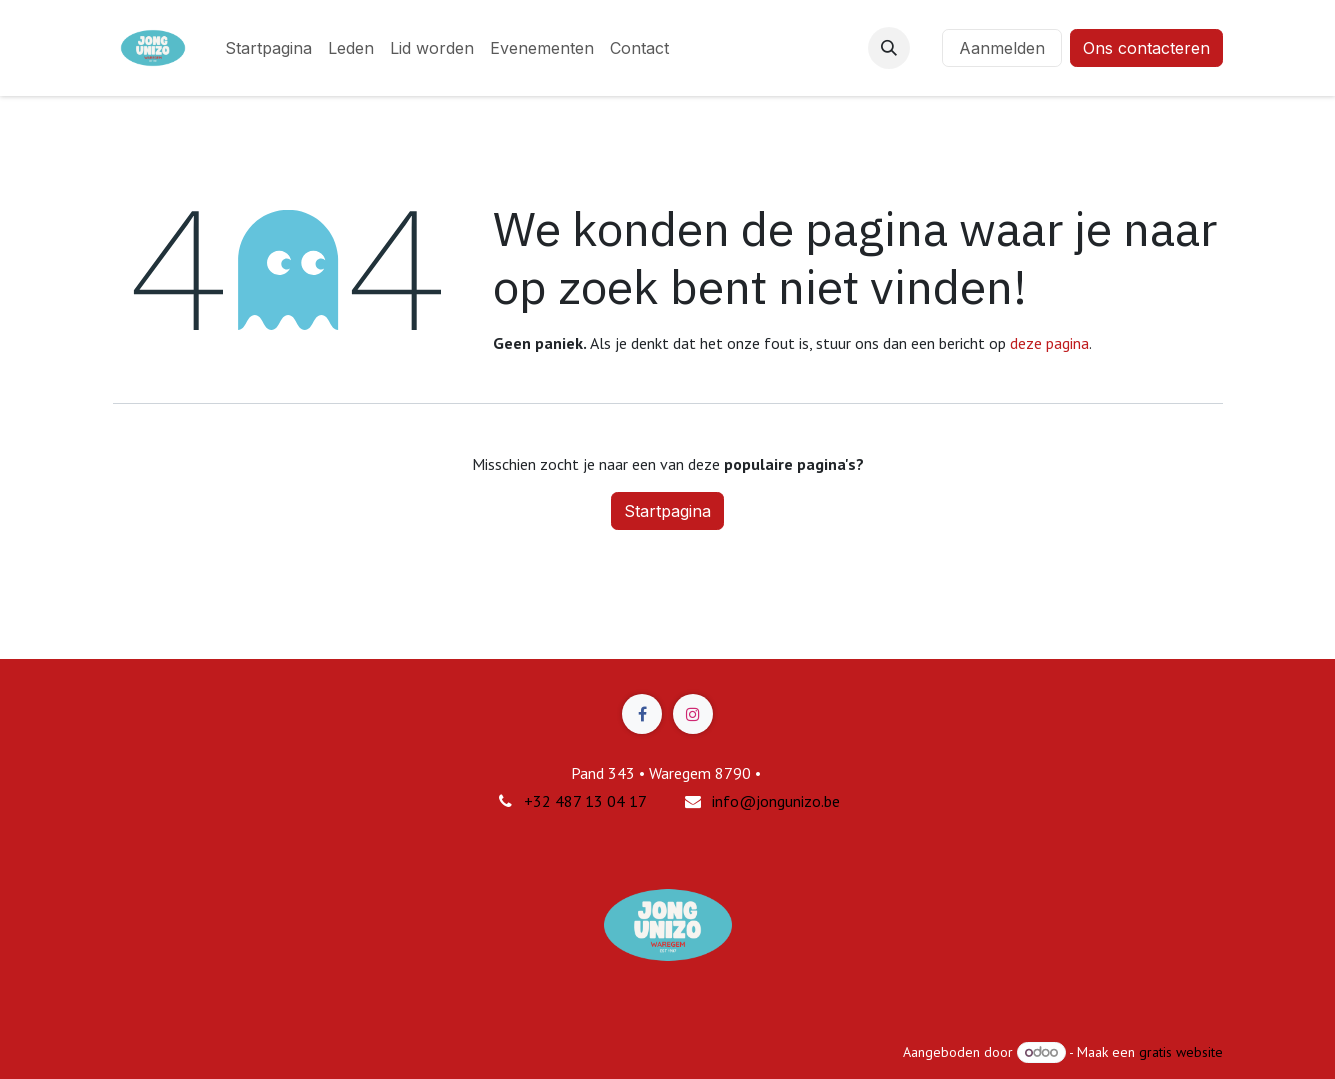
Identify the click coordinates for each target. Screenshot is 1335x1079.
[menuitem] (268, 48)
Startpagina (667, 511)
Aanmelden (1002, 48)
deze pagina (1049, 343)
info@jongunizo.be (776, 801)
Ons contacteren (1146, 48)
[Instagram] (693, 714)
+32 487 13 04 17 (585, 801)
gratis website (1181, 1052)
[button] (889, 48)
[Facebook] (642, 714)
